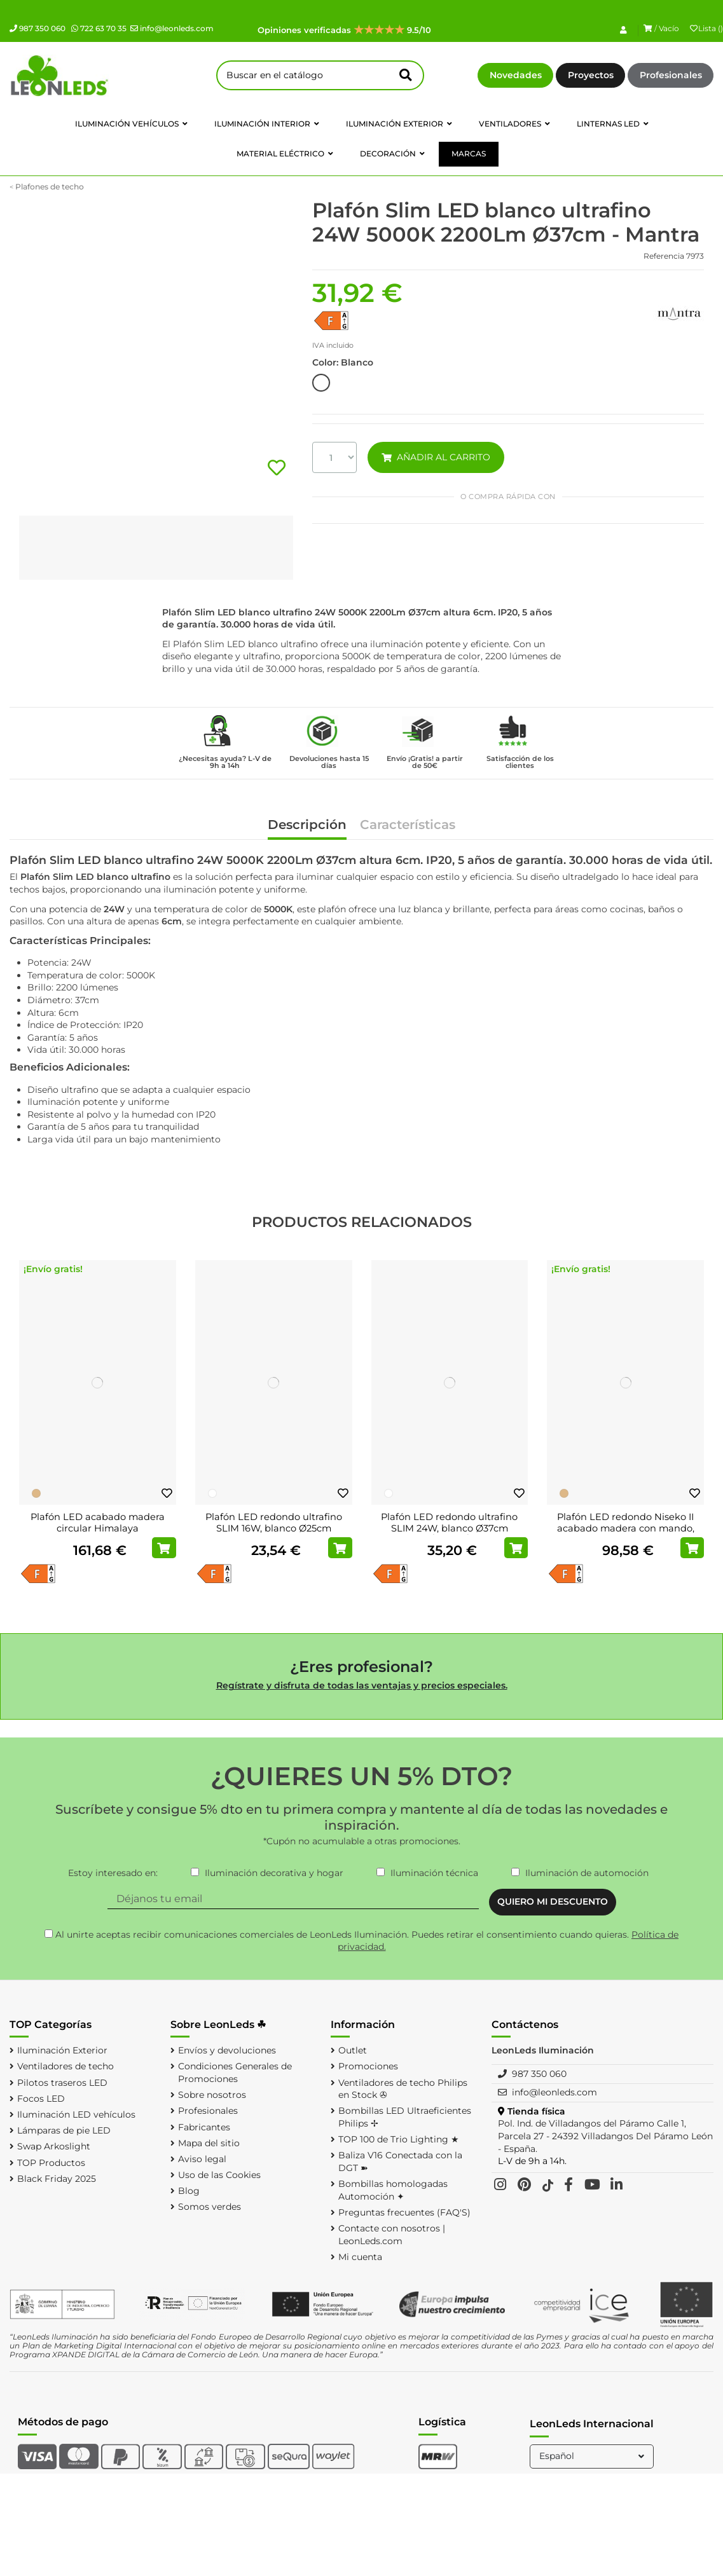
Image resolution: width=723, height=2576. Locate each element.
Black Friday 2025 (56, 2178)
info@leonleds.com (172, 28)
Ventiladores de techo (65, 2066)
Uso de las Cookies (219, 2175)
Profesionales (671, 75)
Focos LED (41, 2098)
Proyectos (591, 75)
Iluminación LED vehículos (76, 2114)
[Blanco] (212, 1493)
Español (593, 2456)
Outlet (352, 2050)
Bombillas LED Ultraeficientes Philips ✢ (404, 2117)
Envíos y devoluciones (227, 2050)
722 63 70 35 (99, 28)
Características (407, 825)
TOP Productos (51, 2162)
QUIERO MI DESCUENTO (552, 1901)
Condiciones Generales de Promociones (235, 2072)
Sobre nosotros (212, 2094)
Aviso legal (202, 2159)
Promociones (368, 2066)
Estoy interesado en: (113, 1873)
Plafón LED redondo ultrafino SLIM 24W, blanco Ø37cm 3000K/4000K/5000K (449, 1528)
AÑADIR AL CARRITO (435, 457)
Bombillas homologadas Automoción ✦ (393, 2190)
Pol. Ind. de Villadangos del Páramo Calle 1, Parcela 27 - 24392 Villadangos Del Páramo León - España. (605, 2136)
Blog (189, 2190)
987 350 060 (37, 28)
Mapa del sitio (209, 2143)
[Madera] (36, 1493)
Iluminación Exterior (62, 2050)
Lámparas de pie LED (64, 2130)
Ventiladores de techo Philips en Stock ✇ (402, 2089)
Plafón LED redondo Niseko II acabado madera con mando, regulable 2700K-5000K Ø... (625, 1528)
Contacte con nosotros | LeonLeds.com (391, 2235)
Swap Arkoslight (53, 2146)
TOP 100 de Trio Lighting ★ (398, 2139)
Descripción (307, 825)
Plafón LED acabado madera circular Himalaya (98, 1522)
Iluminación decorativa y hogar (274, 1873)
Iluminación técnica (434, 1873)
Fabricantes (204, 2127)
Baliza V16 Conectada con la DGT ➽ (400, 2161)
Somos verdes (209, 2206)
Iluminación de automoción (587, 1873)
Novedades (516, 75)
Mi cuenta (360, 2257)
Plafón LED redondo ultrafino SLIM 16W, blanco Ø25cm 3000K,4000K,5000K (273, 1528)
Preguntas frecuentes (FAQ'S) (404, 2212)
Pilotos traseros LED (62, 2082)
